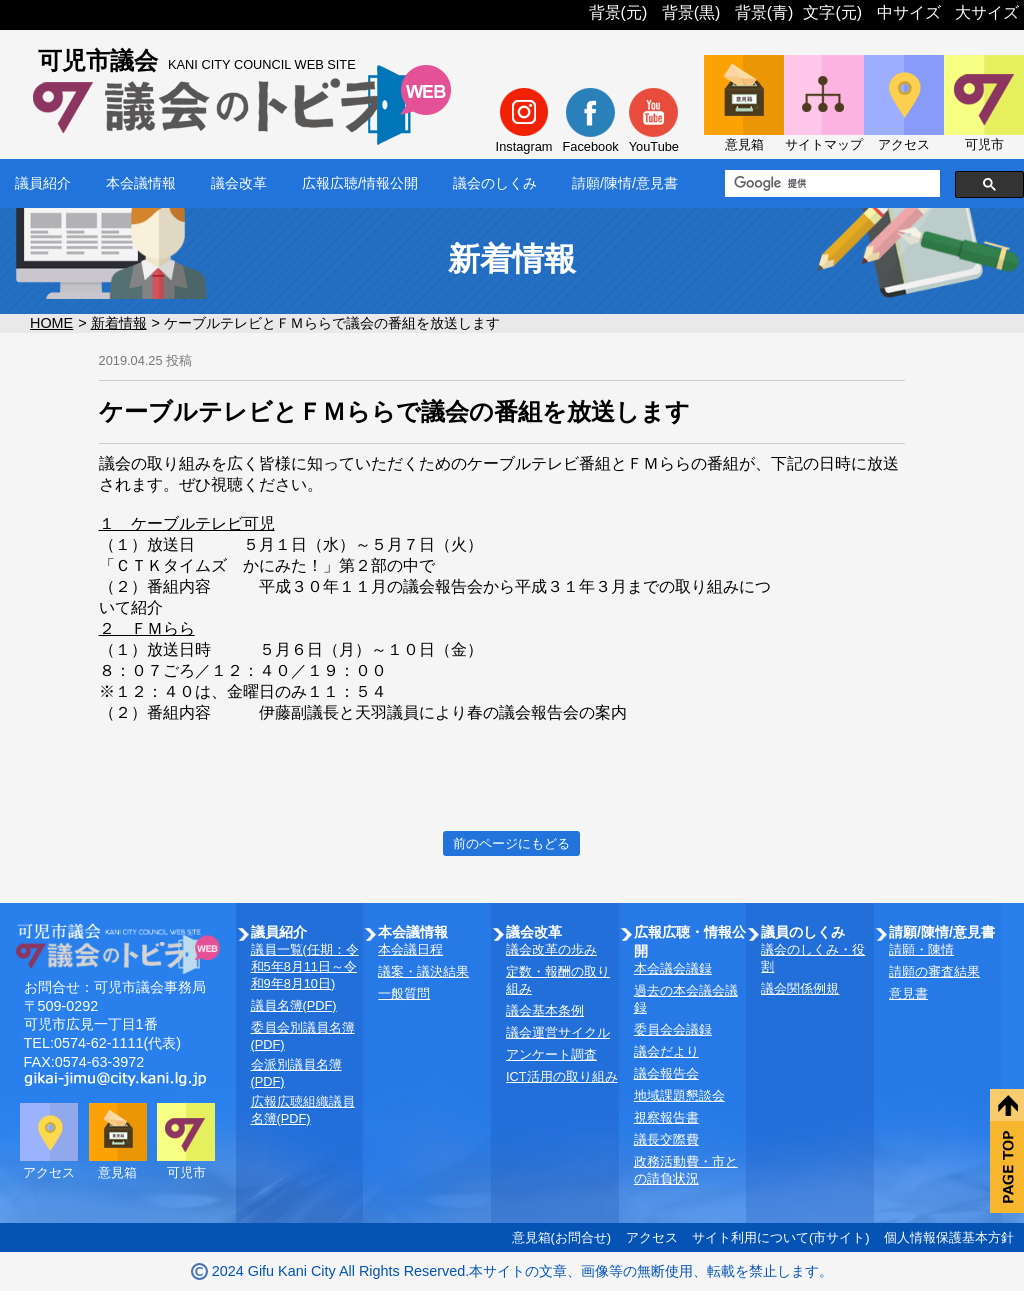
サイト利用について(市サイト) (781, 1237)
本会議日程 (410, 949)
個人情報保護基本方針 (949, 1237)
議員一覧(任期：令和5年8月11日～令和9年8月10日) (305, 966)
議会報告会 (666, 1073)
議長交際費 (666, 1139)
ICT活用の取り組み (562, 1076)
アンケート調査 (551, 1054)
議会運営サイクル (558, 1032)
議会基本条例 (545, 1010)
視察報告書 (666, 1117)
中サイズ (909, 12)
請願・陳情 (921, 949)
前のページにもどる (511, 843)
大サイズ (987, 12)
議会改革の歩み (551, 949)
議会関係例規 (800, 988)
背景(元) (618, 12)
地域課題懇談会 (679, 1095)
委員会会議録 (673, 1029)
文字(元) (832, 12)
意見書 (908, 993)
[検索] (830, 184)
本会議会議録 (673, 968)
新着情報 (119, 323)
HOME (51, 323)
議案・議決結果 (423, 971)
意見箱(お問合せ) (562, 1237)
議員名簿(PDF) (294, 1005)
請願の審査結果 (934, 971)
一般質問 (404, 993)
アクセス (652, 1237)
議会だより (666, 1051)
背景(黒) (691, 12)
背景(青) (764, 12)
